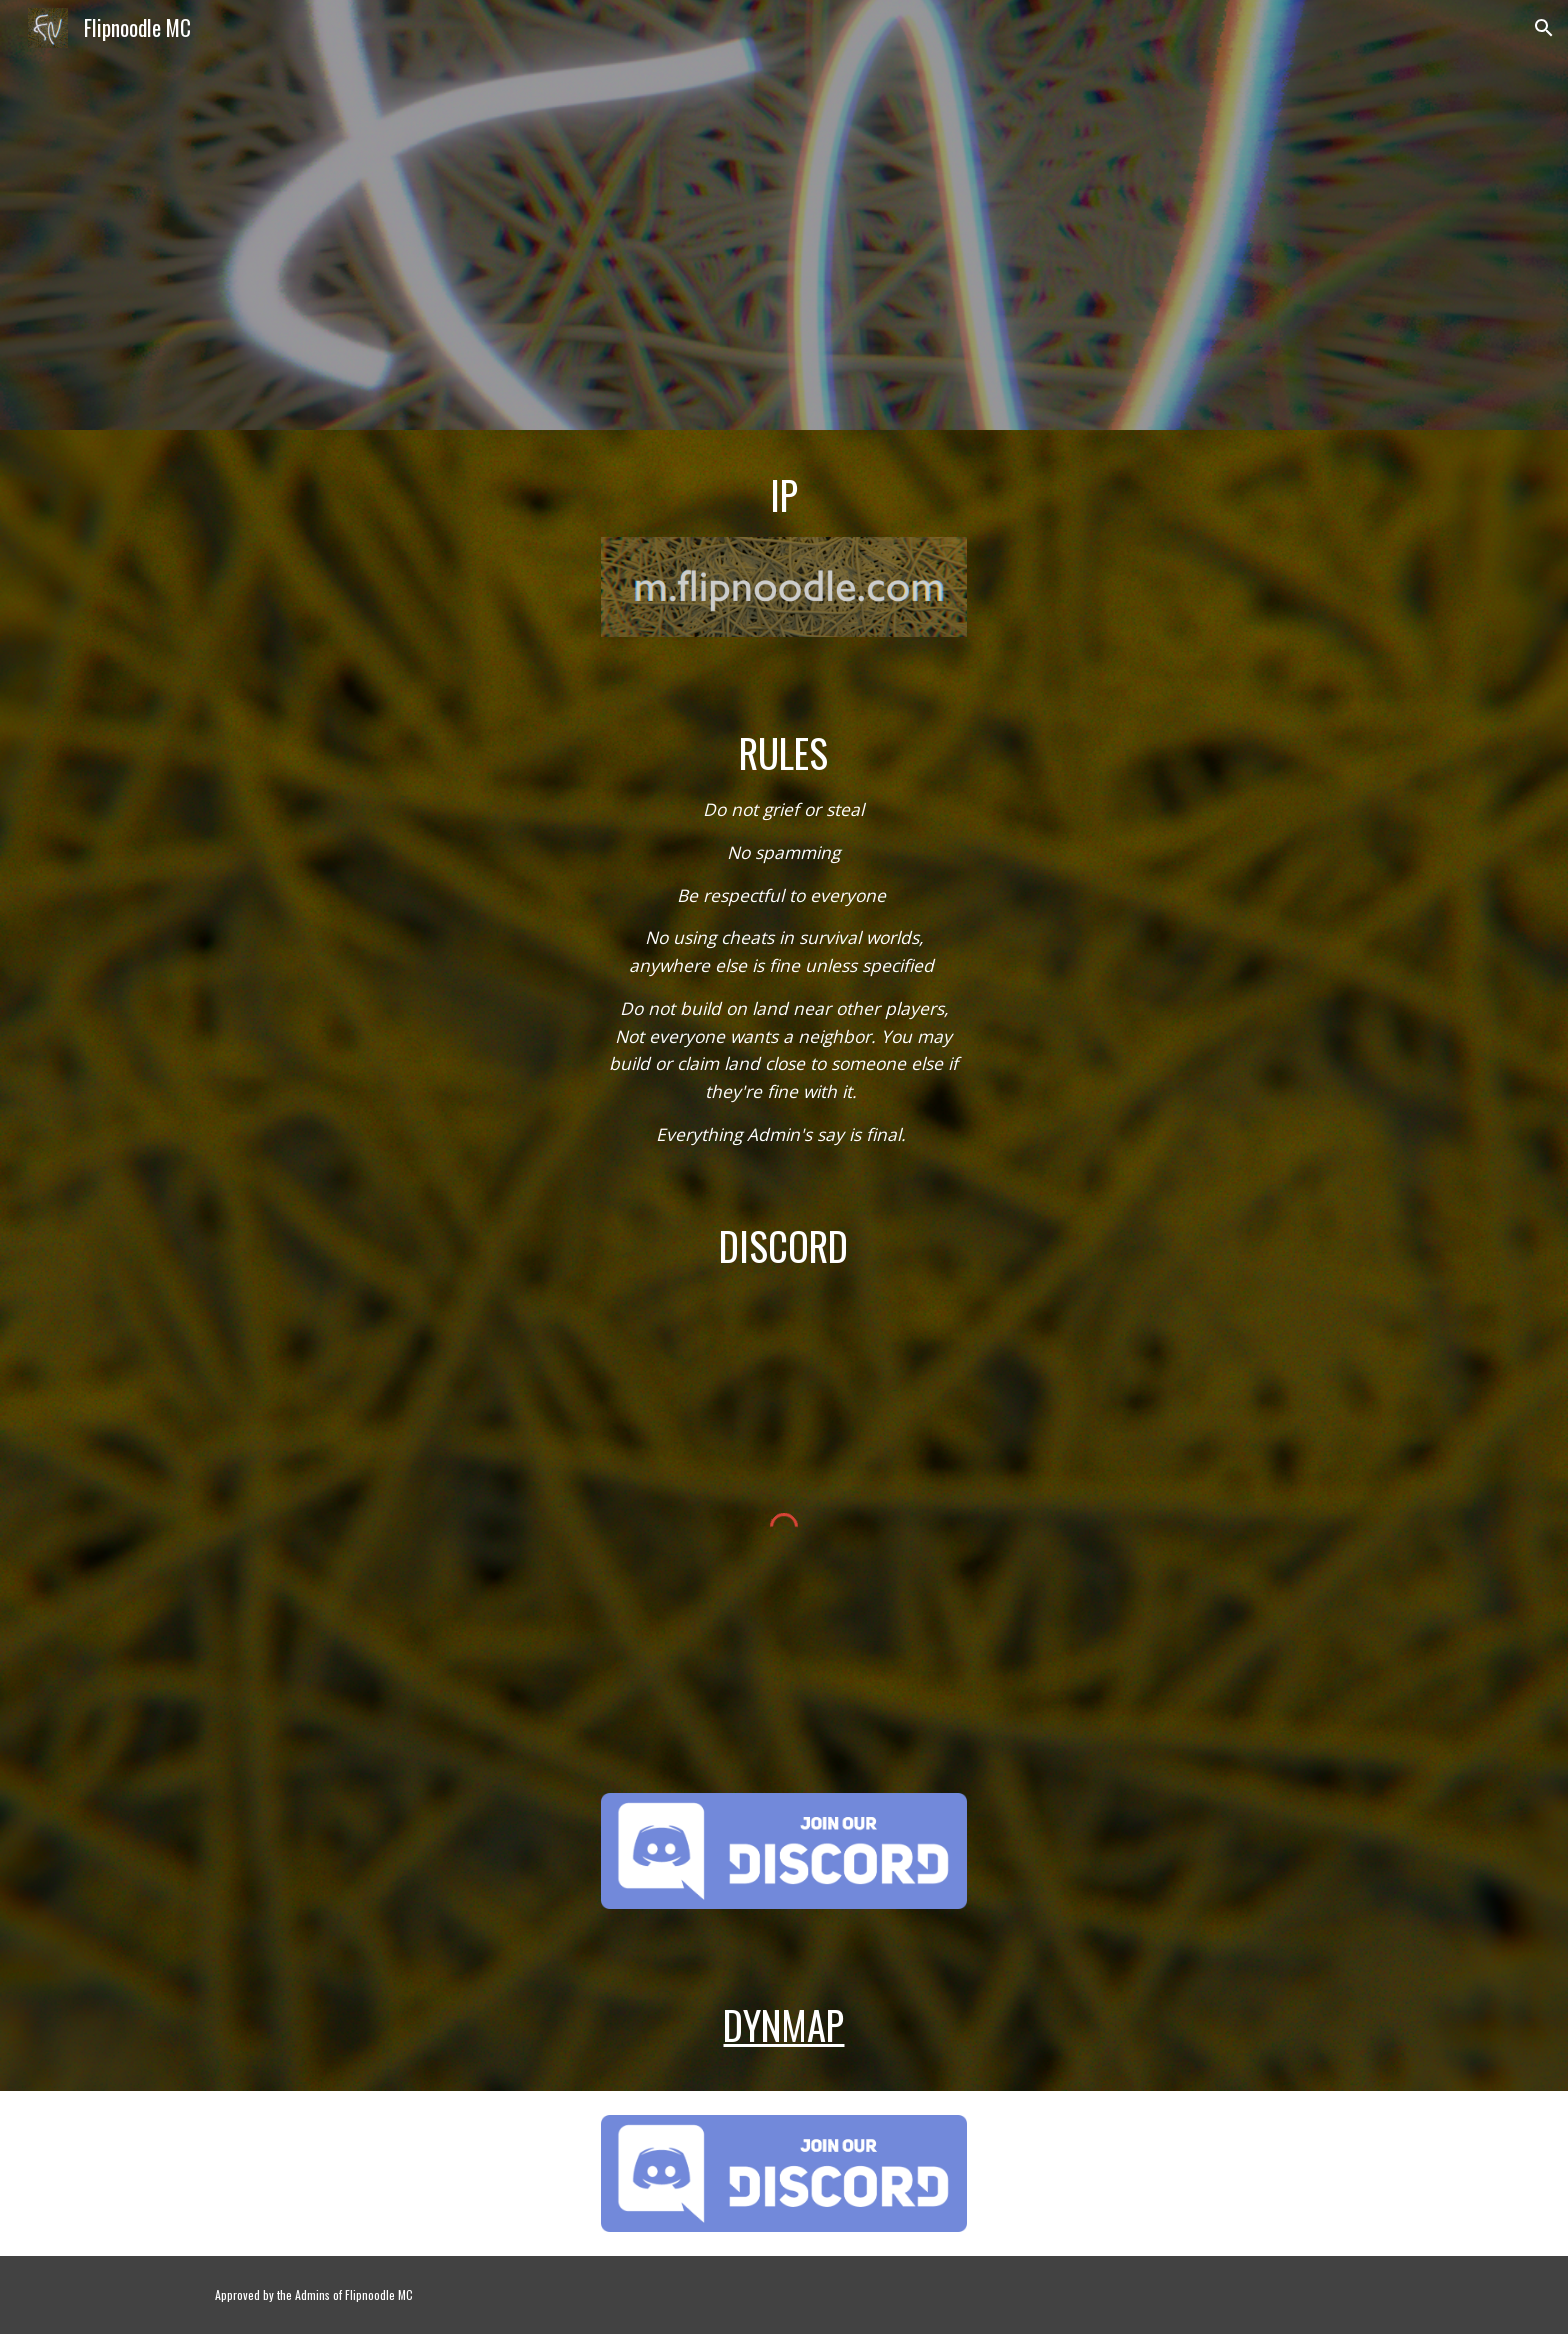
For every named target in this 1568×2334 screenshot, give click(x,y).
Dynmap (783, 2024)
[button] (1544, 28)
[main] (783, 495)
